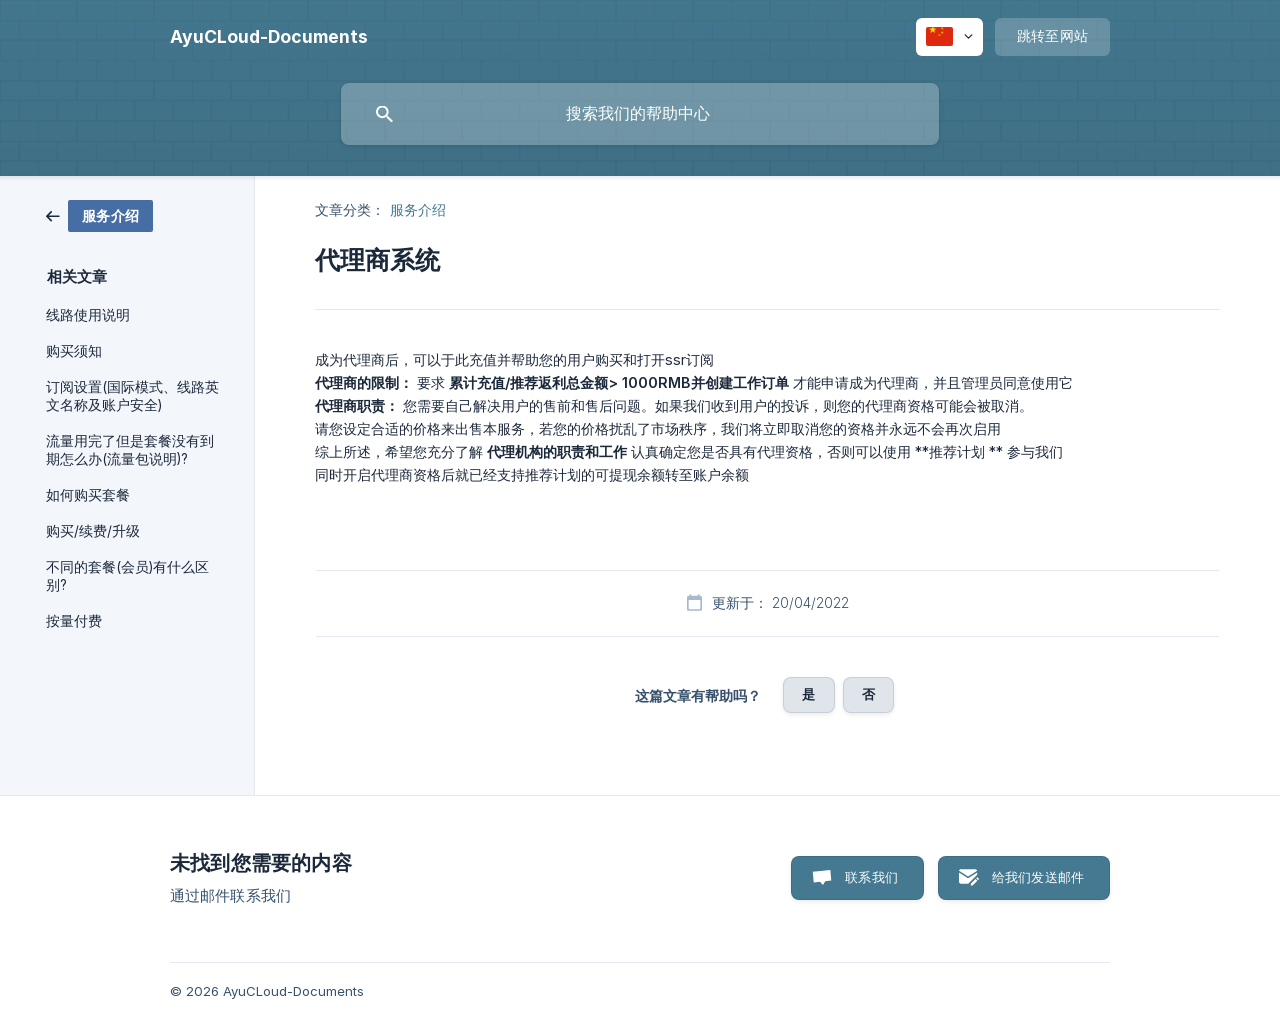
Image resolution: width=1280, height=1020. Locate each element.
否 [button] (868, 694)
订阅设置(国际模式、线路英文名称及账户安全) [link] (132, 396)
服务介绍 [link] (418, 209)
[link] (99, 214)
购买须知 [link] (74, 351)
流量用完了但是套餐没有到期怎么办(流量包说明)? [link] (130, 450)
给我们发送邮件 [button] (1038, 877)
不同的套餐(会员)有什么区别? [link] (127, 576)
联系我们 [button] (871, 877)
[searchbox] (640, 114)
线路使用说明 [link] (88, 315)
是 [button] (808, 694)
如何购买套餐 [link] (88, 495)
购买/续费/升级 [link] (93, 531)
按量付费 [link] (74, 621)
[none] (269, 37)
